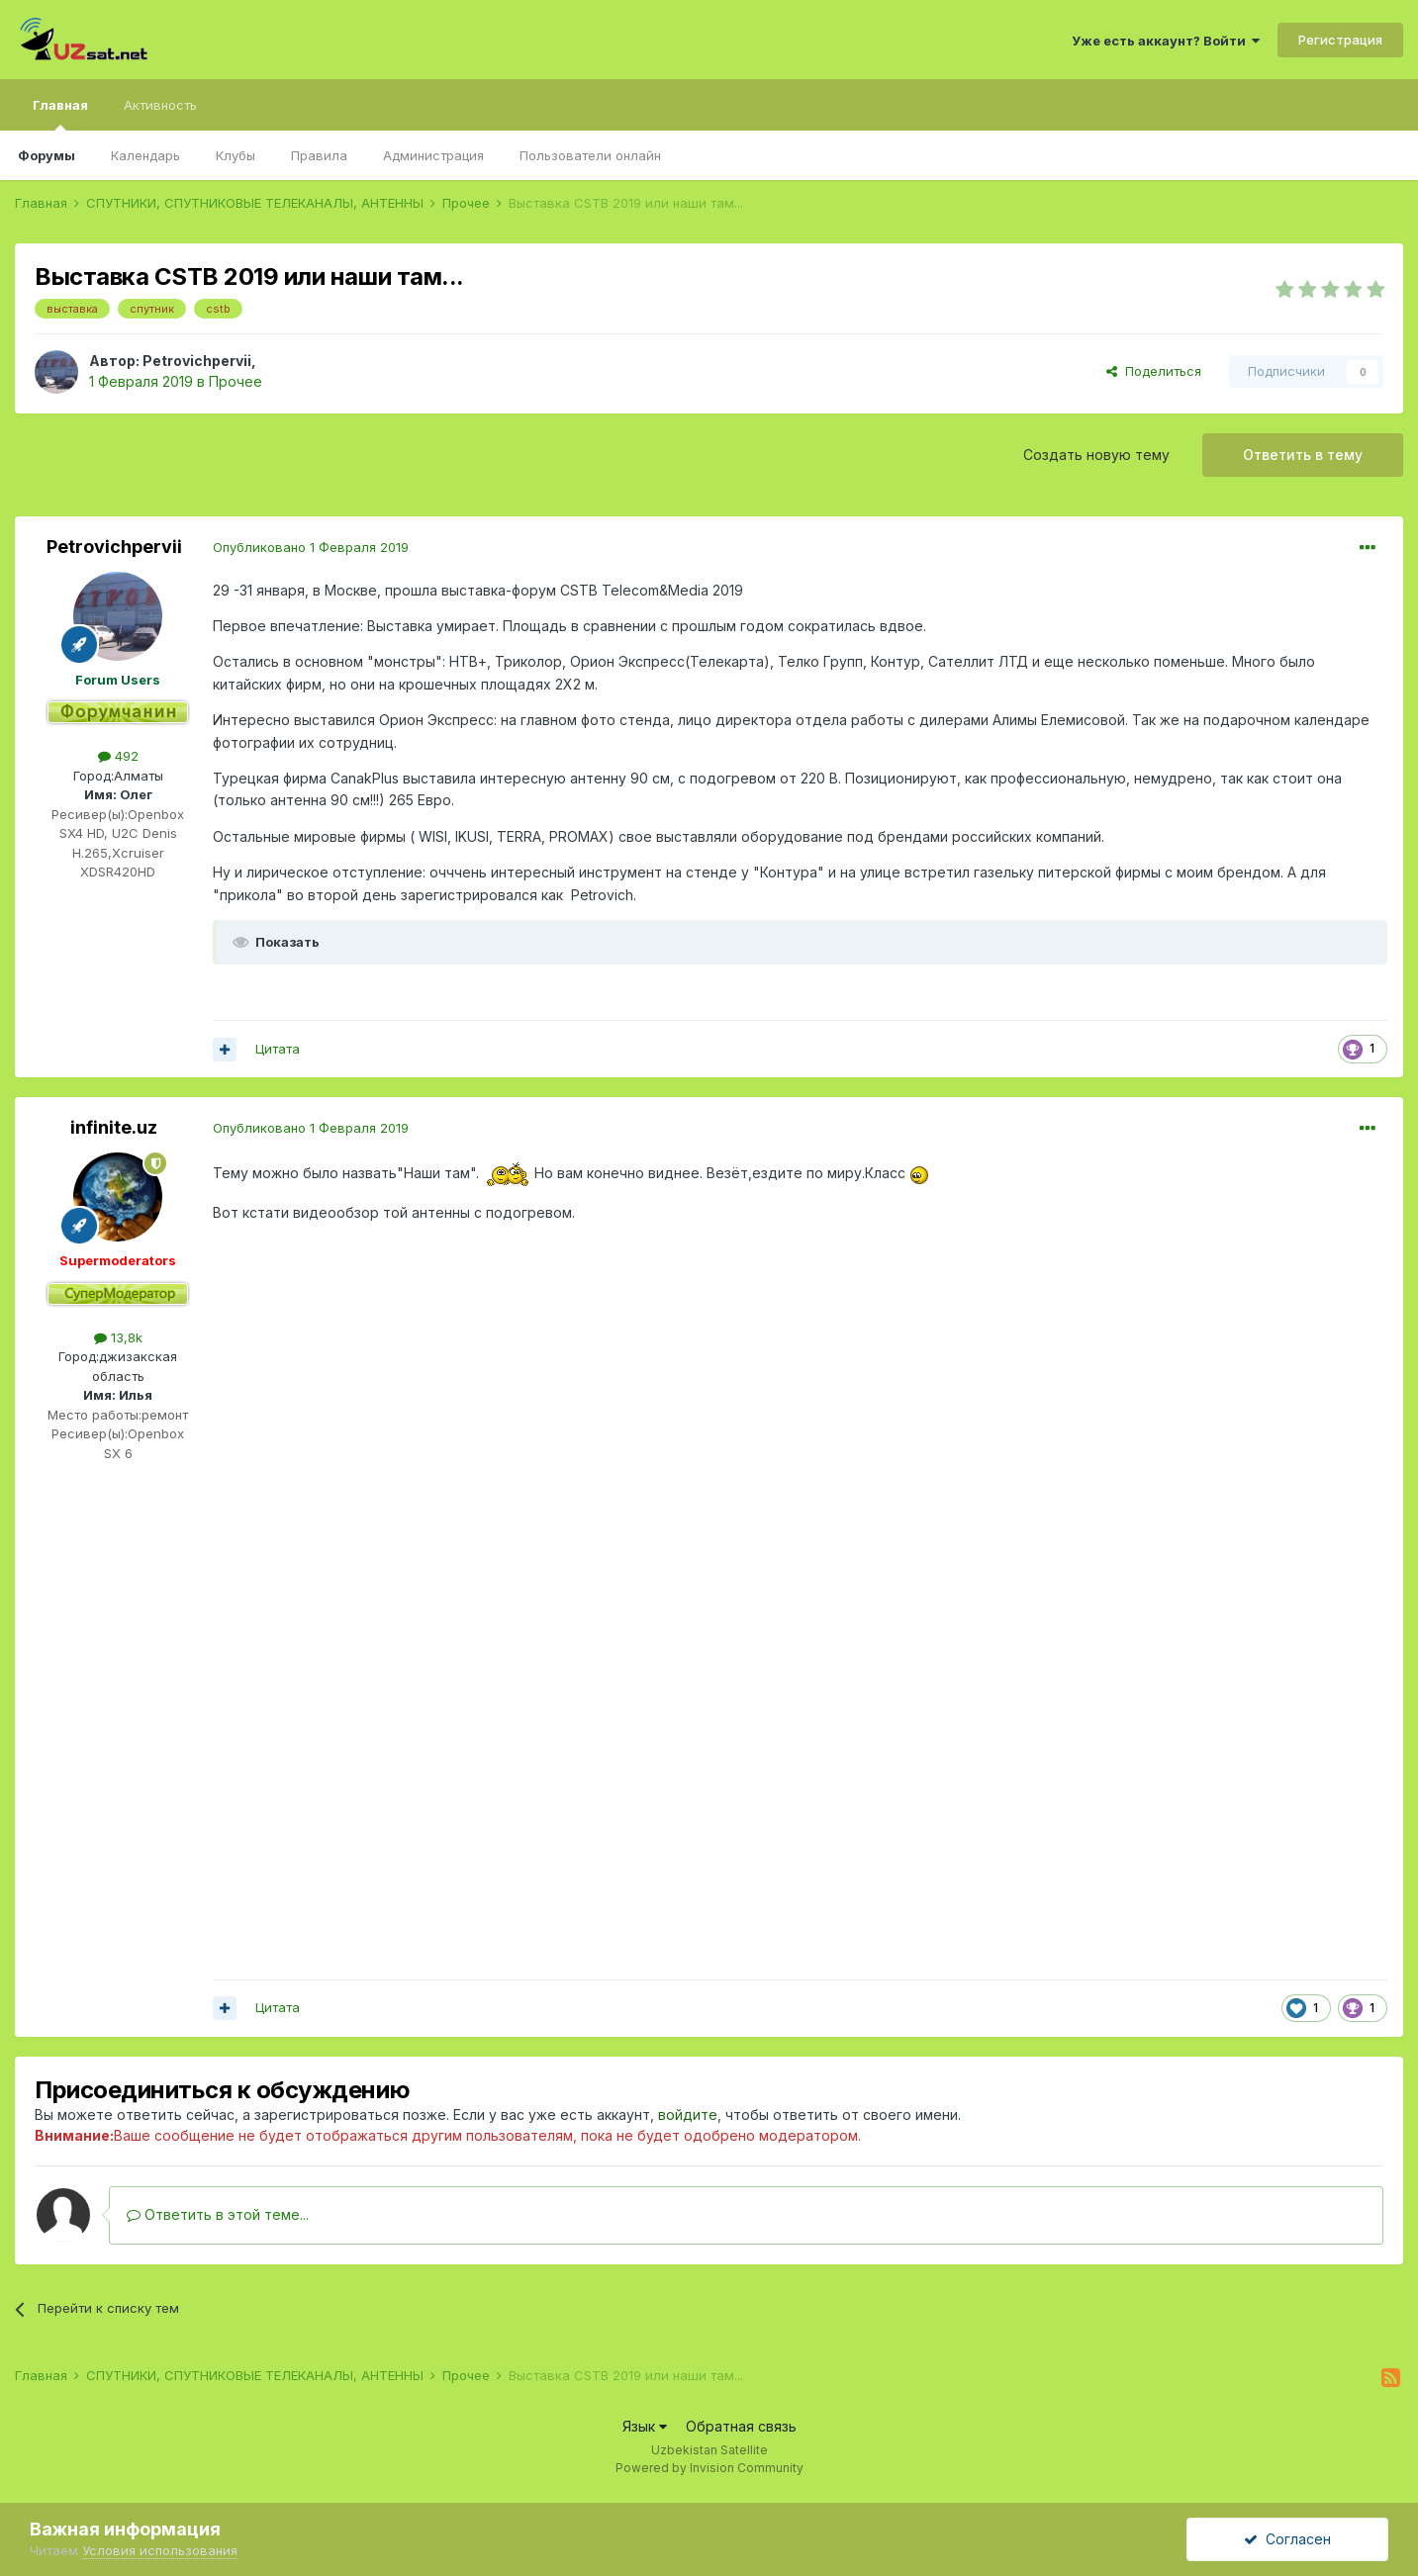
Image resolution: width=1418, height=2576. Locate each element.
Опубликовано (311, 547)
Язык (644, 2426)
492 (118, 756)
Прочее (235, 381)
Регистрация (1340, 39)
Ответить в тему (1303, 454)
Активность (160, 105)
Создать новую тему (1096, 454)
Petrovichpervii (196, 360)
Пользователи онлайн (590, 155)
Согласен (1287, 2538)
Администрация (433, 155)
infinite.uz (113, 1127)
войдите (687, 2114)
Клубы (235, 155)
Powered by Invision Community (709, 2467)
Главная (60, 114)
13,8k (118, 1337)
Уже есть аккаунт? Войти (1166, 40)
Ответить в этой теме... (218, 2214)
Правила (319, 155)
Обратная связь (741, 2426)
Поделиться (1153, 371)
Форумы (46, 155)
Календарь (145, 155)
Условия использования (159, 2550)
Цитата (277, 1049)
